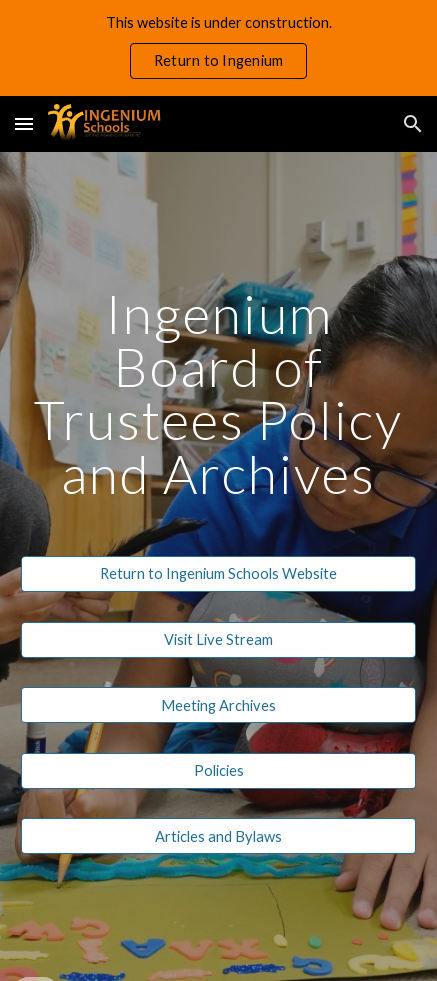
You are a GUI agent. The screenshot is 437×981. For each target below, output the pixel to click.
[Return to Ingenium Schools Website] (218, 574)
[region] (218, 48)
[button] (24, 123)
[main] (218, 393)
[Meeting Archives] (218, 705)
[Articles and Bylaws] (218, 836)
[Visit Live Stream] (218, 639)
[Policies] (218, 771)
